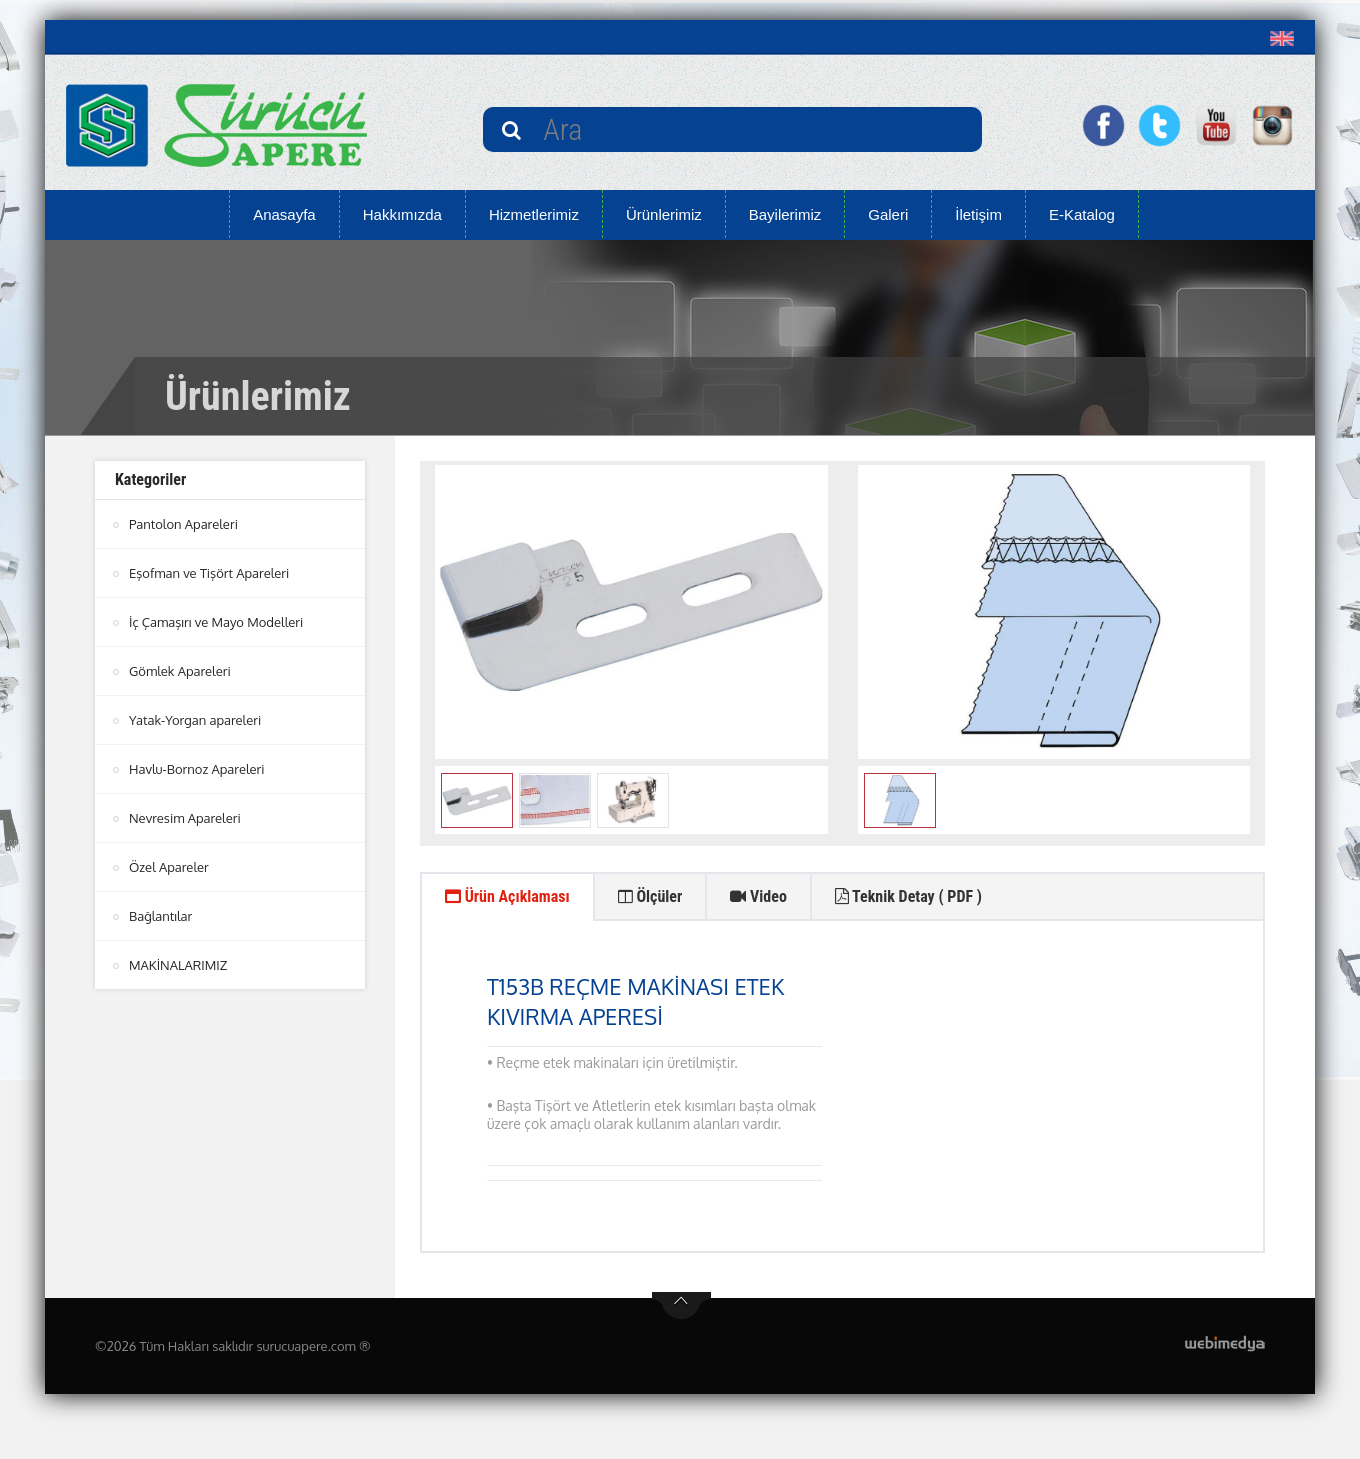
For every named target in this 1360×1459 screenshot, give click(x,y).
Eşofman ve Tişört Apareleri (209, 573)
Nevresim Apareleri (185, 818)
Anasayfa (284, 214)
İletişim (978, 214)
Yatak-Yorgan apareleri (195, 720)
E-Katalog (1082, 214)
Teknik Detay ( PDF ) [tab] (908, 896)
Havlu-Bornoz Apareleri (197, 769)
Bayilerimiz (785, 214)
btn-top (681, 1306)
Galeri (888, 214)
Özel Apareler (169, 867)
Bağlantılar (160, 916)
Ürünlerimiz (664, 214)
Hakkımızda (402, 214)
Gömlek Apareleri (180, 671)
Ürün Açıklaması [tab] (507, 896)
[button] (1286, 38)
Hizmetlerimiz (534, 214)
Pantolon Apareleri (183, 524)
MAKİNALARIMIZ (178, 965)
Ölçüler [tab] (650, 896)
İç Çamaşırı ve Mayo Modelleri (216, 622)
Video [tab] (758, 896)
